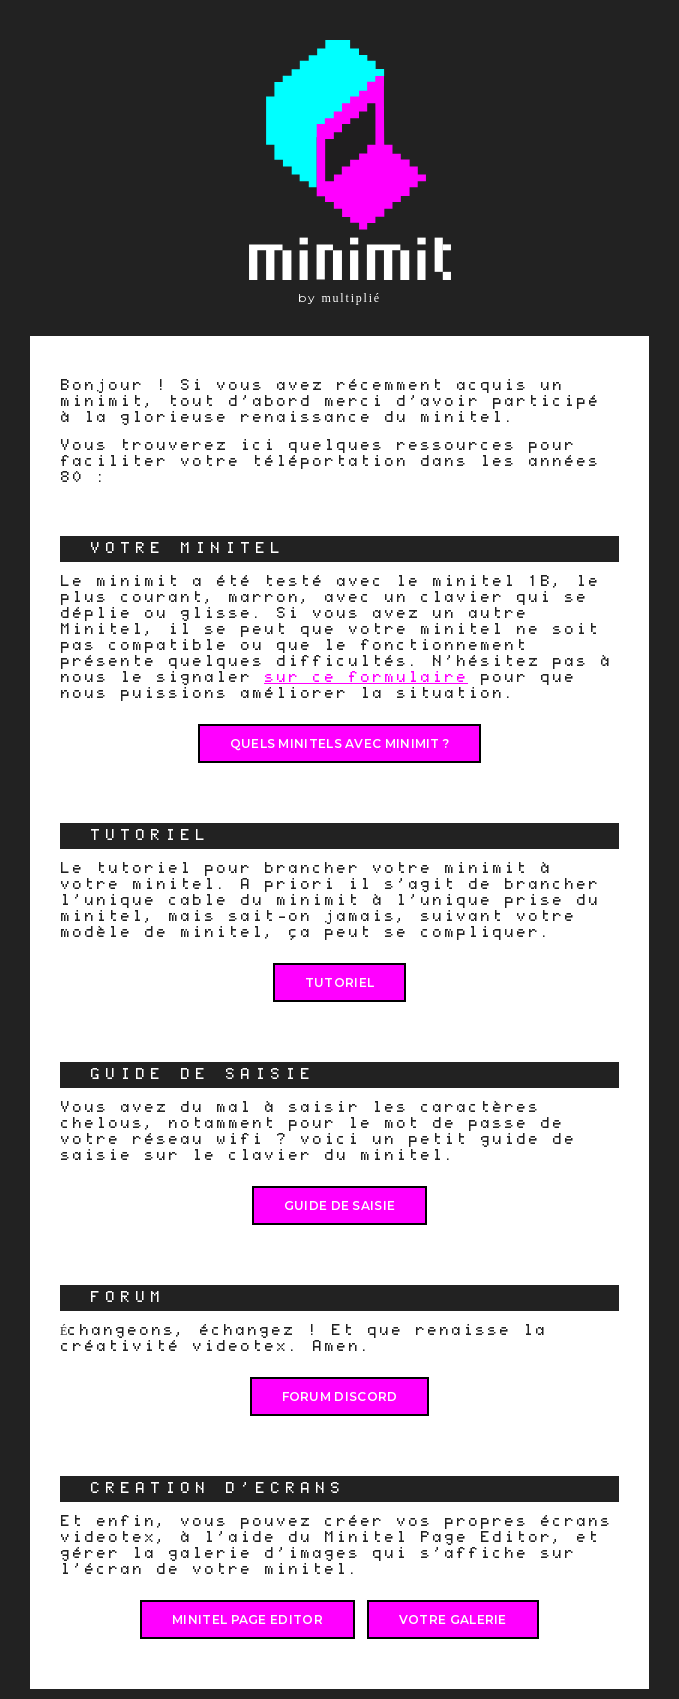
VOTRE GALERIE (453, 1619)
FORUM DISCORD (340, 1396)
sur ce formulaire (366, 677)
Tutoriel (339, 982)
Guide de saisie (340, 1205)
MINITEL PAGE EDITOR (247, 1619)
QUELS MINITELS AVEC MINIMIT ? (340, 743)
